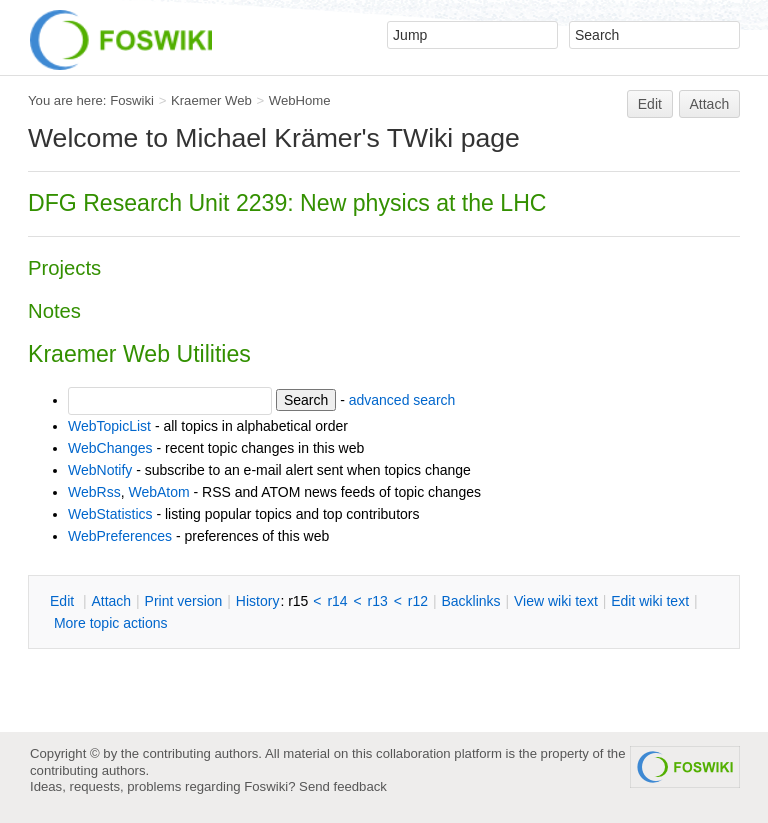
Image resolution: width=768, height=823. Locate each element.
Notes (54, 311)
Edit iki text (650, 601)
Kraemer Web (211, 100)
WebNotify (100, 470)
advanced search (402, 400)
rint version (184, 601)
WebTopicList (109, 426)
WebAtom (158, 492)
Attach (710, 104)
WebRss (94, 492)
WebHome (300, 100)
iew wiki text (556, 601)
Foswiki (132, 100)
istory (258, 601)
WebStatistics (110, 514)
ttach (111, 601)
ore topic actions (111, 623)
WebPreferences (120, 536)
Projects (64, 268)
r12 (418, 601)
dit (64, 601)
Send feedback (343, 786)
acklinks (470, 601)
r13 (378, 601)
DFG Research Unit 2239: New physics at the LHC (287, 203)
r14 (337, 601)
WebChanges (110, 448)
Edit (650, 104)
